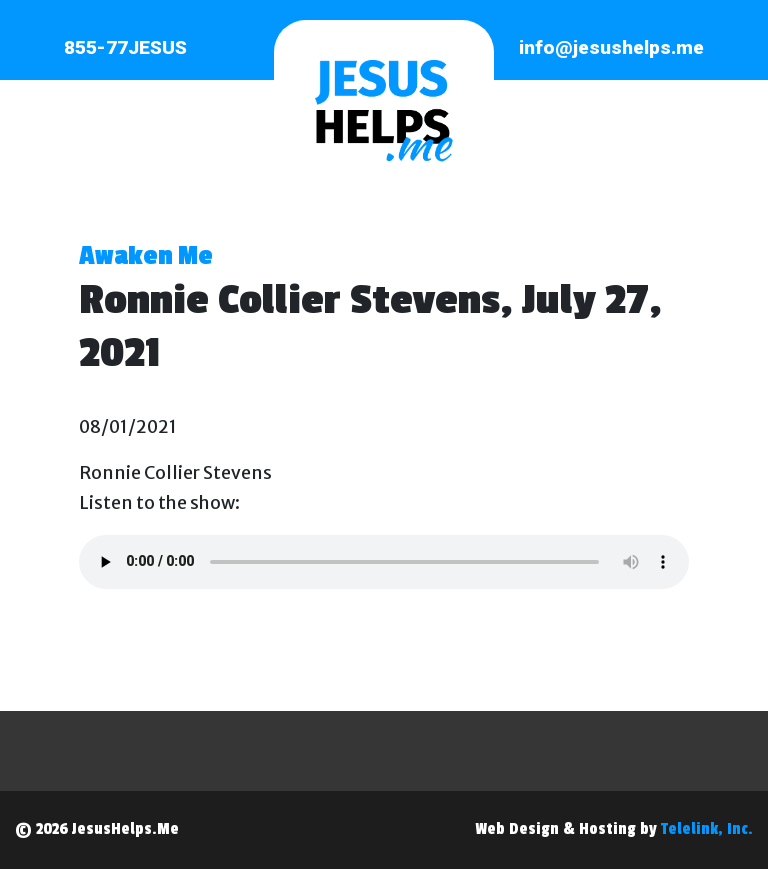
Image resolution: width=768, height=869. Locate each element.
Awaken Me (146, 256)
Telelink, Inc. (707, 829)
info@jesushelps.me (611, 47)
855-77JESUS (125, 47)
